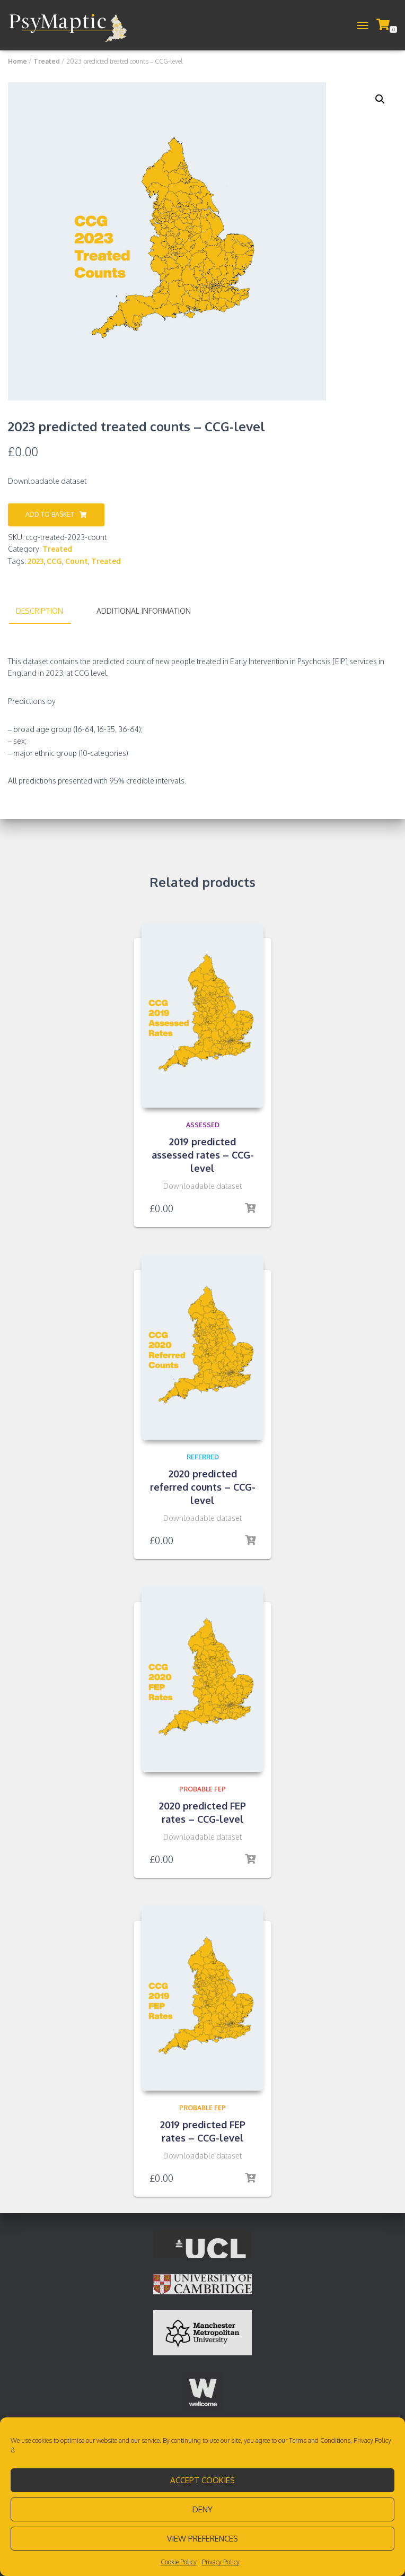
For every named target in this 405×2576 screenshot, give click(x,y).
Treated (46, 61)
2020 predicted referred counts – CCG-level (203, 1487)
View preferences (202, 2539)
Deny (202, 2509)
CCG (54, 560)
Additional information (143, 610)
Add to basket (49, 514)
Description (39, 610)
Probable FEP (202, 1789)
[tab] (47, 611)
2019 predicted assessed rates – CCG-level (203, 1155)
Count (76, 560)
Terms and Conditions (319, 2440)
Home (17, 61)
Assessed (202, 1125)
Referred (203, 1457)
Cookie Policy (179, 2562)
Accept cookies (202, 2480)
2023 (35, 560)
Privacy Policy (372, 2440)
